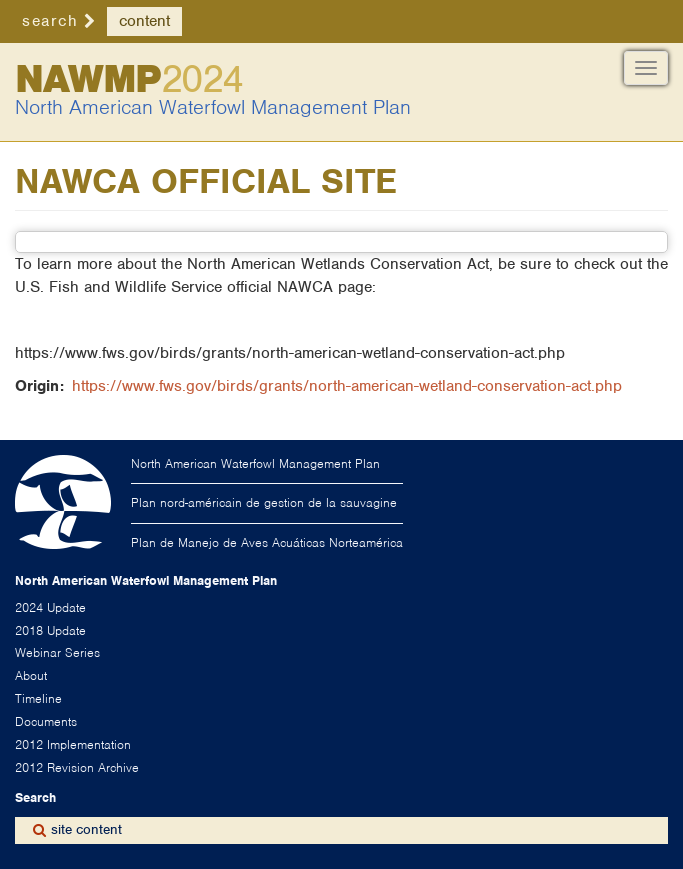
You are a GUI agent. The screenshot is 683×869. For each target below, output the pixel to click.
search (50, 21)
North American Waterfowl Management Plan (213, 107)
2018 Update (50, 630)
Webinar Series (57, 652)
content (144, 21)
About (31, 675)
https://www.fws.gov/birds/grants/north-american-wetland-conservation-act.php (347, 386)
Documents (46, 721)
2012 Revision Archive (77, 767)
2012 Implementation (73, 744)
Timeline (38, 698)
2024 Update (50, 607)
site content (86, 829)
